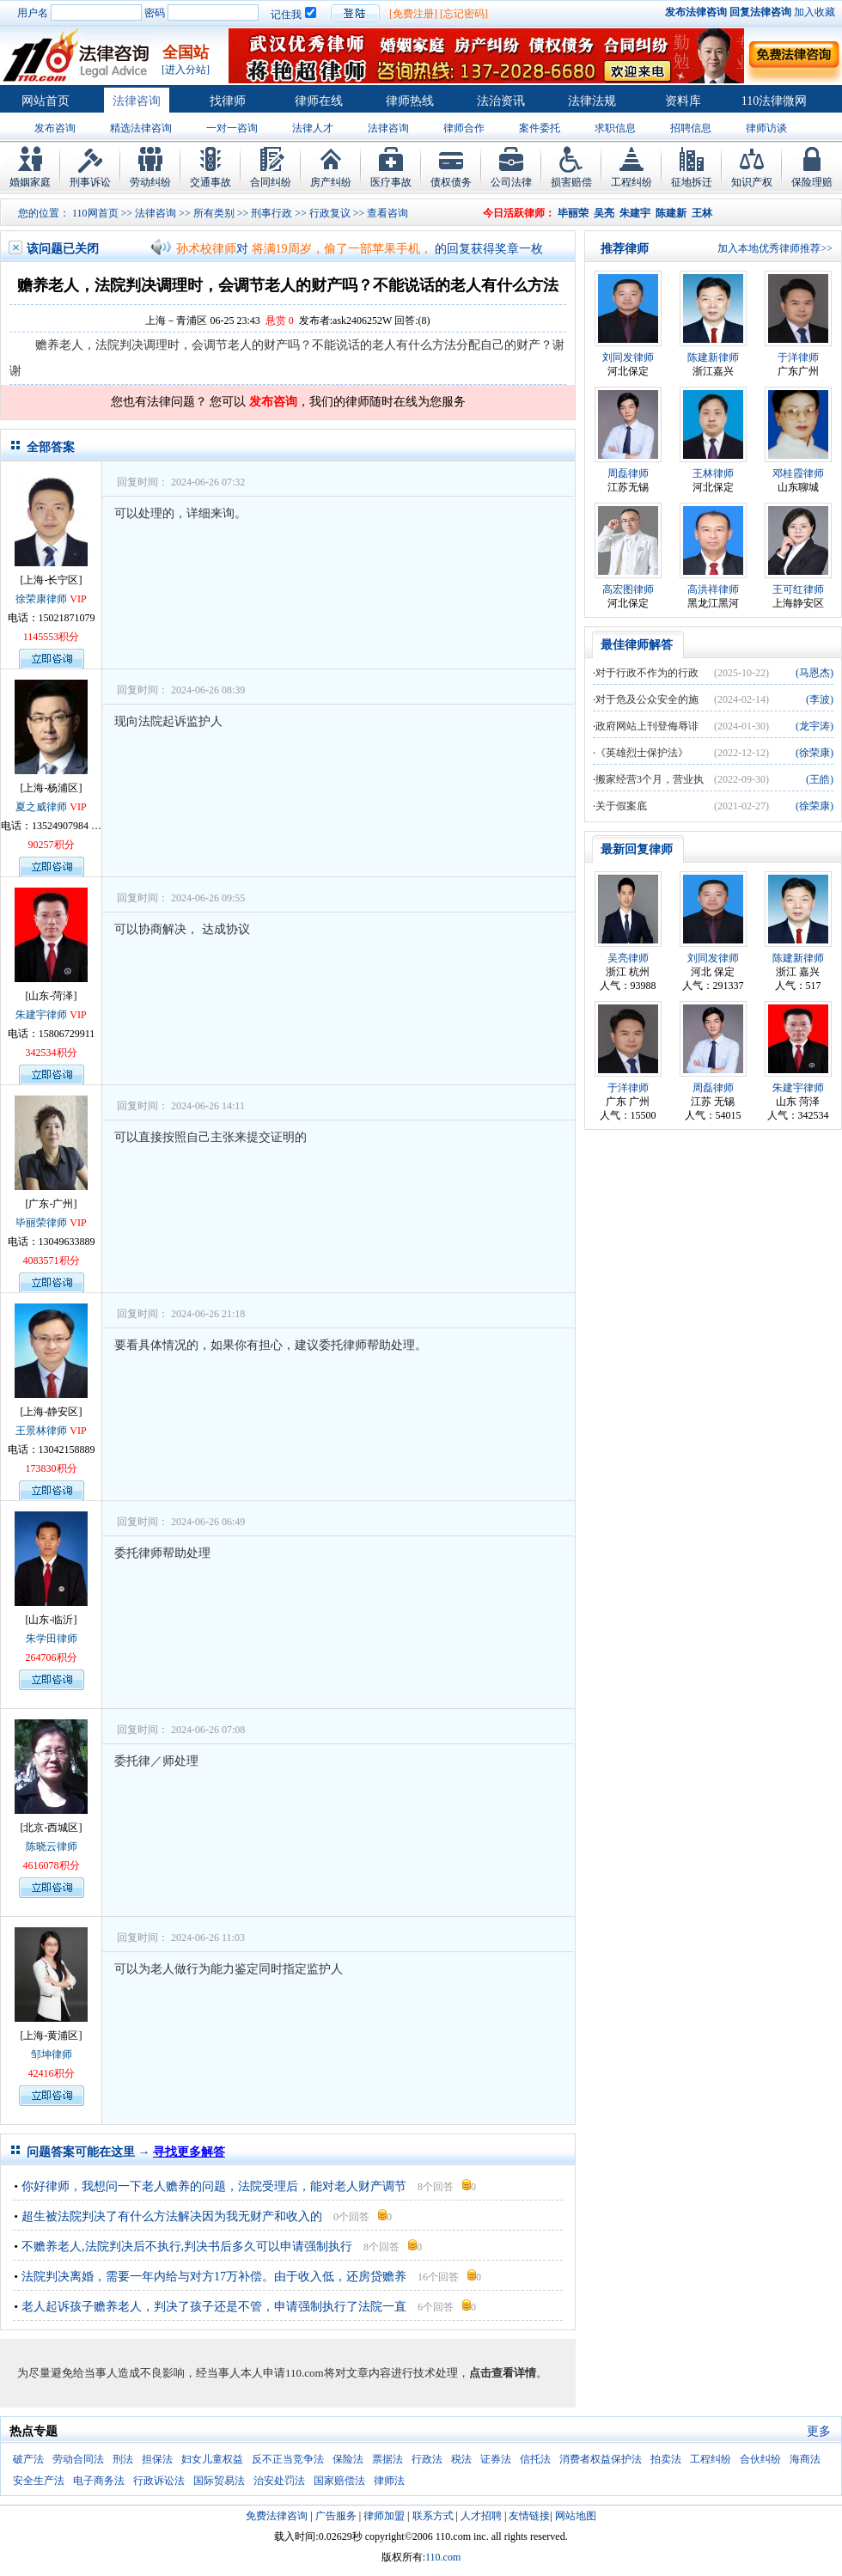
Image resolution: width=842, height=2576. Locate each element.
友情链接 (529, 2516)
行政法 (427, 2459)
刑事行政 (271, 213)
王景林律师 (41, 1431)
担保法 (157, 2459)
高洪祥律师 (713, 589)
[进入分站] (186, 70)
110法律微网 (774, 101)
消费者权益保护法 (600, 2459)
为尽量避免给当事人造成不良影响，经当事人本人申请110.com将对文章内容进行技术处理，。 (282, 2372)
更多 (819, 2431)
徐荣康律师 (41, 599)
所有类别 (214, 213)
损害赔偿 (571, 182)
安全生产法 (38, 2481)
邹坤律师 (51, 2054)
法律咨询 (137, 101)
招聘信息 (690, 128)
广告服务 (336, 2516)
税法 (461, 2459)
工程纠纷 (631, 182)
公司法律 (511, 182)
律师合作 (464, 128)
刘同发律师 (628, 357)
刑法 (123, 2459)
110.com (443, 2557)
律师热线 (410, 101)
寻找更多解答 (189, 2152)
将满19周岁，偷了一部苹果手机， (342, 248)
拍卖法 (665, 2459)
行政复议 (330, 213)
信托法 (535, 2459)
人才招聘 (481, 2516)
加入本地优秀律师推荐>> (775, 248)
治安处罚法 (279, 2481)
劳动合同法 (78, 2459)
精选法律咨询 (141, 128)
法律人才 (312, 128)
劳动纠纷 (150, 182)
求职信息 (615, 128)
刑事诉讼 (90, 182)
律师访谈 (766, 128)
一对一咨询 (232, 128)
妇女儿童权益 (212, 2459)
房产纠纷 (330, 182)
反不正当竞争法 (288, 2459)
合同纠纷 (270, 182)
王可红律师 (798, 589)
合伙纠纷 (760, 2459)
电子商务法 (99, 2481)
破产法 (28, 2459)
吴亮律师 (628, 958)
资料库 (683, 101)
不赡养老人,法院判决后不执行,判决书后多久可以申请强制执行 (186, 2246)
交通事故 (210, 182)
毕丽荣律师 (41, 1223)
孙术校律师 (206, 248)
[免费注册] (413, 14)
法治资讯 (501, 101)
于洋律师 (798, 357)
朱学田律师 (51, 1639)
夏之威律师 (41, 807)
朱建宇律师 (41, 1015)
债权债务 (451, 182)
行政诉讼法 (159, 2481)
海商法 (805, 2459)
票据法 (387, 2459)
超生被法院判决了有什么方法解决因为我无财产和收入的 (171, 2216)
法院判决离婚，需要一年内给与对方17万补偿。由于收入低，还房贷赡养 (213, 2276)
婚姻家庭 (30, 182)
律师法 (389, 2481)
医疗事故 (391, 182)
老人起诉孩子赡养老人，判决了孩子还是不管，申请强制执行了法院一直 (213, 2306)
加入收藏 (814, 12)
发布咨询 (55, 128)
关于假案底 (621, 806)
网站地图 (575, 2516)
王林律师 (713, 473)
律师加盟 (384, 2516)
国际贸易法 (219, 2481)
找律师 (228, 101)
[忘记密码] (464, 14)
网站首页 (45, 101)
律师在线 (319, 101)
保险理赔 (812, 182)
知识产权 (751, 182)
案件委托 (539, 128)
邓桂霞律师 (798, 473)
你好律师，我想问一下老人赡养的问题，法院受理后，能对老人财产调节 (213, 2186)
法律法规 (592, 101)
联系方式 (433, 2516)
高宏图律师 (628, 589)
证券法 (495, 2459)
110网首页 (95, 213)
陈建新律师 (713, 357)
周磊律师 (628, 473)
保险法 (348, 2459)
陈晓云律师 (51, 1846)
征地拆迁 (691, 182)
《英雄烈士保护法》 (641, 753)
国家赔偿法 (339, 2481)
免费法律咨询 (277, 2516)
